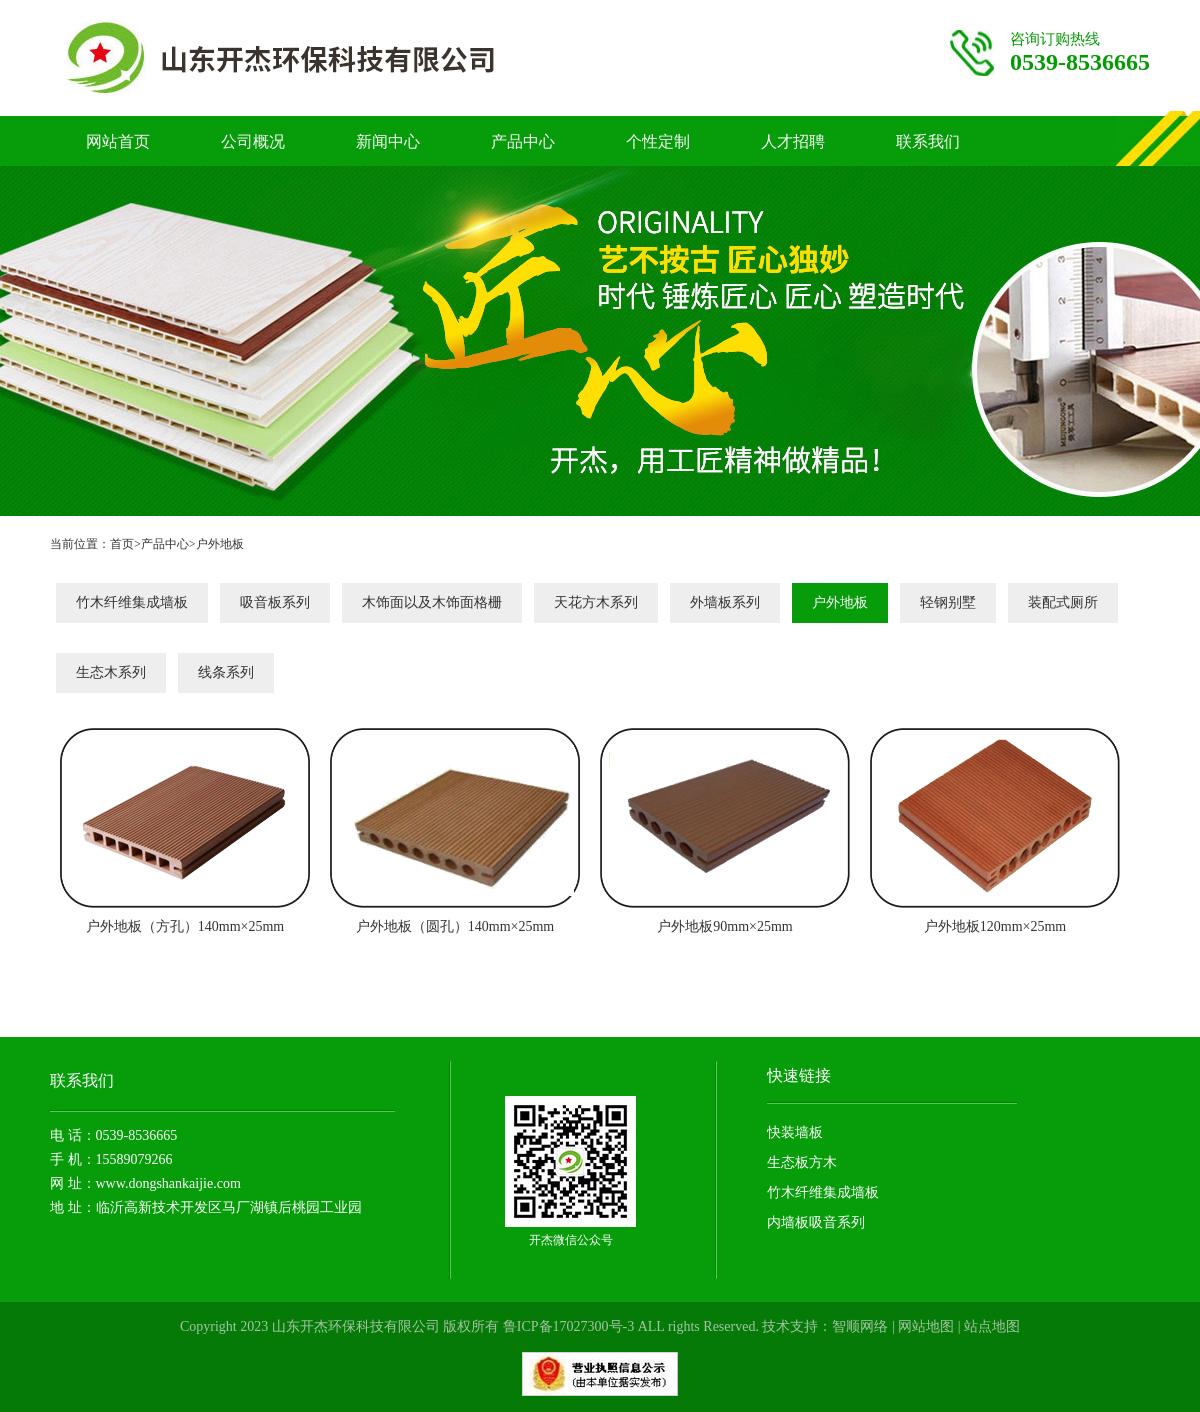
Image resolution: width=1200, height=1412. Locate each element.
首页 (122, 544)
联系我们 (928, 141)
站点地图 (992, 1326)
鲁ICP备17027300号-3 (568, 1326)
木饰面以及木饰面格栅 (432, 602)
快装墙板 (795, 1132)
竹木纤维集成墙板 (132, 602)
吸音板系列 (275, 602)
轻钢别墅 (948, 602)
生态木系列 (111, 672)
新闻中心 (388, 141)
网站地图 (926, 1326)
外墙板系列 (725, 602)
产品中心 (523, 141)
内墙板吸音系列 (816, 1222)
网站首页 (118, 141)
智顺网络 (860, 1326)
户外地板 (220, 544)
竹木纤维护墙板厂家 (321, 58)
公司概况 (253, 141)
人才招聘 (793, 141)
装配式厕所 (1063, 602)
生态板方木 (802, 1162)
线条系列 (226, 672)
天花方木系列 (596, 602)
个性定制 (658, 141)
